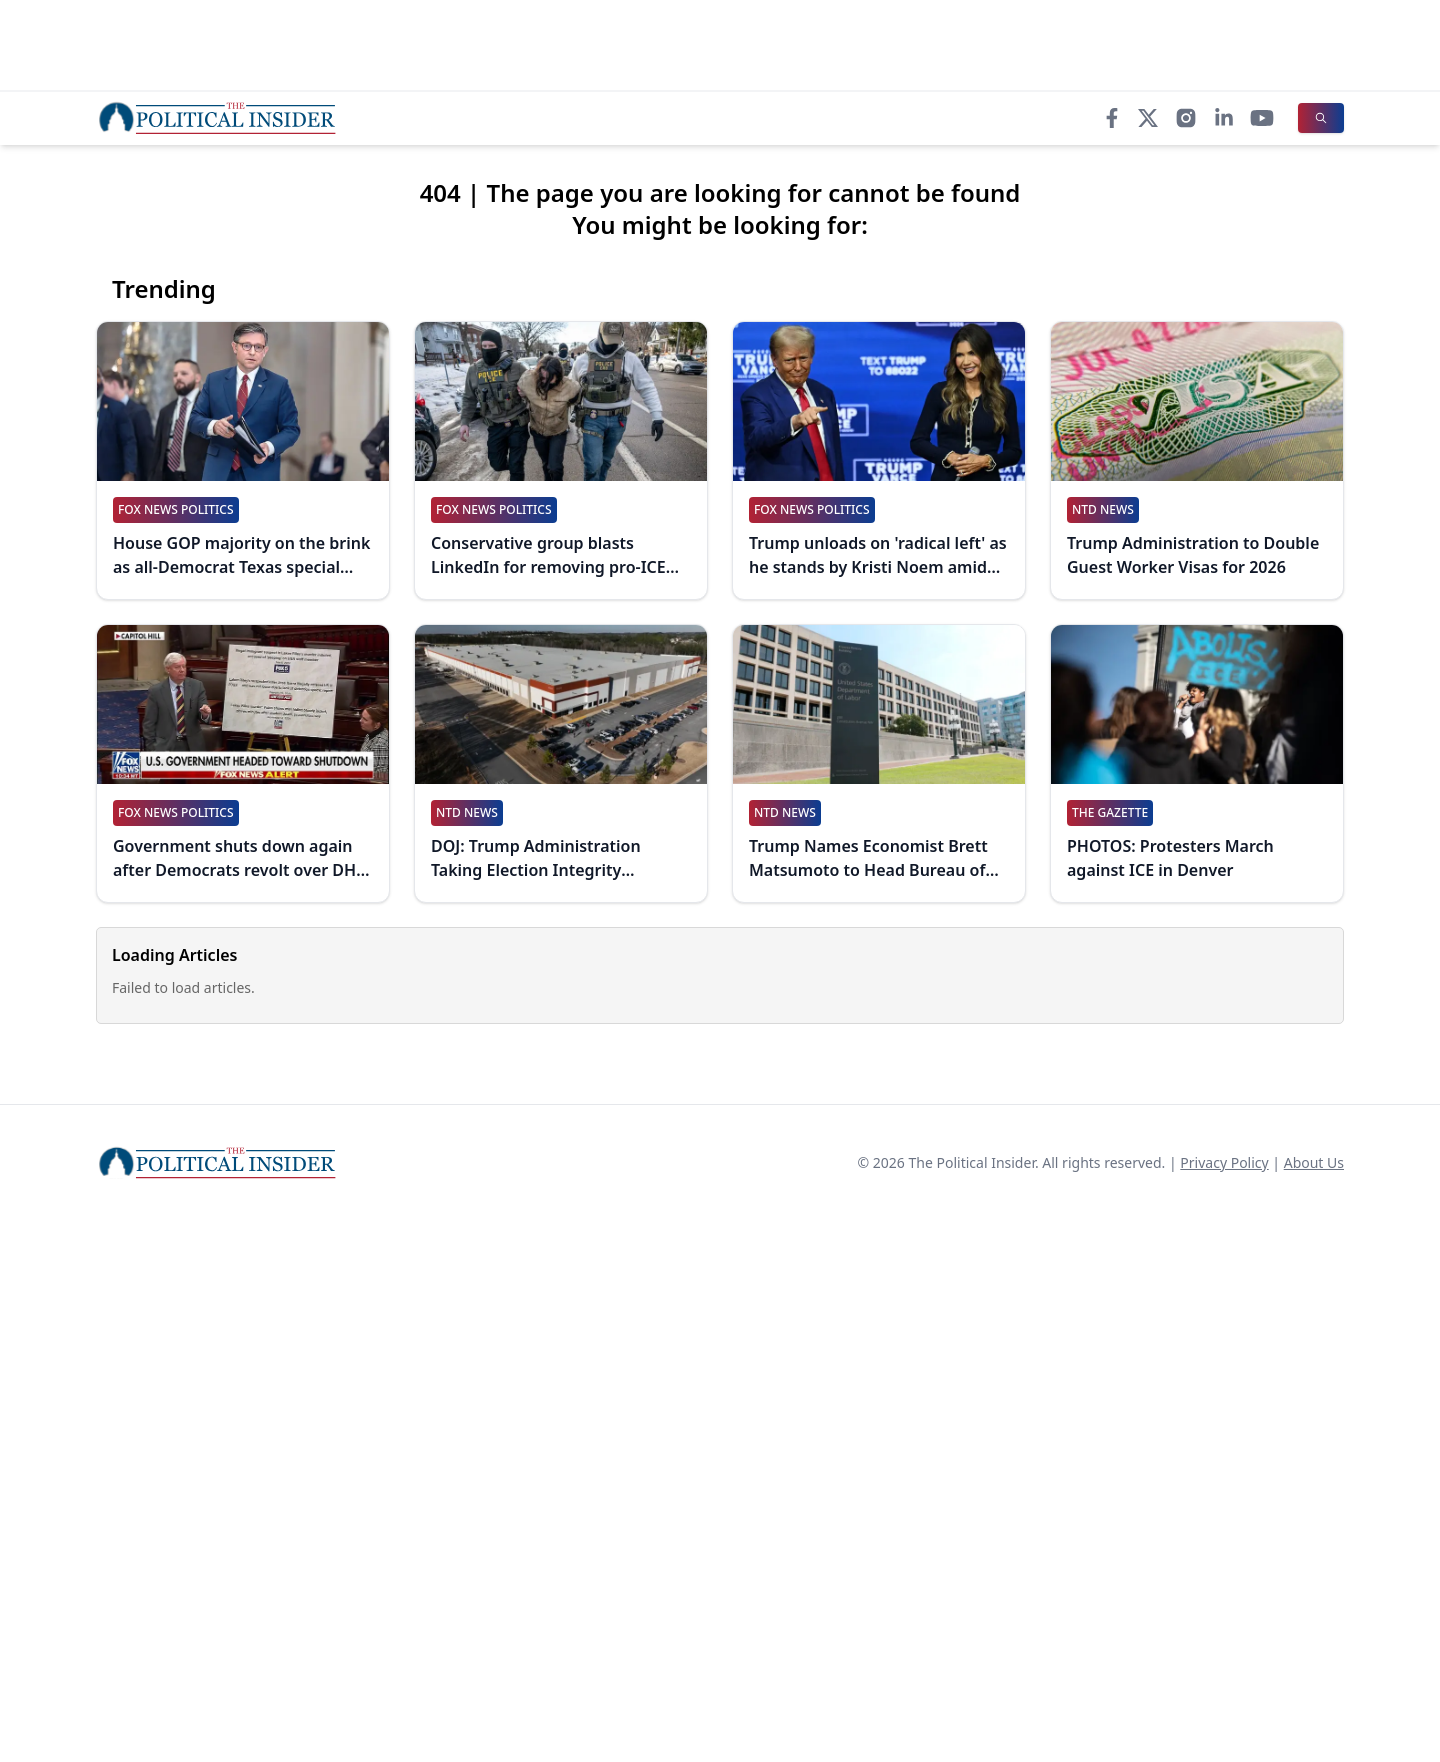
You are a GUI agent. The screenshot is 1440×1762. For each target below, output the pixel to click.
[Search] (1321, 118)
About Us (1314, 1162)
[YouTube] (1262, 118)
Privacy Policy (1224, 1162)
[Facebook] (1112, 118)
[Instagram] (1186, 118)
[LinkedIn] (1224, 118)
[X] (1148, 118)
